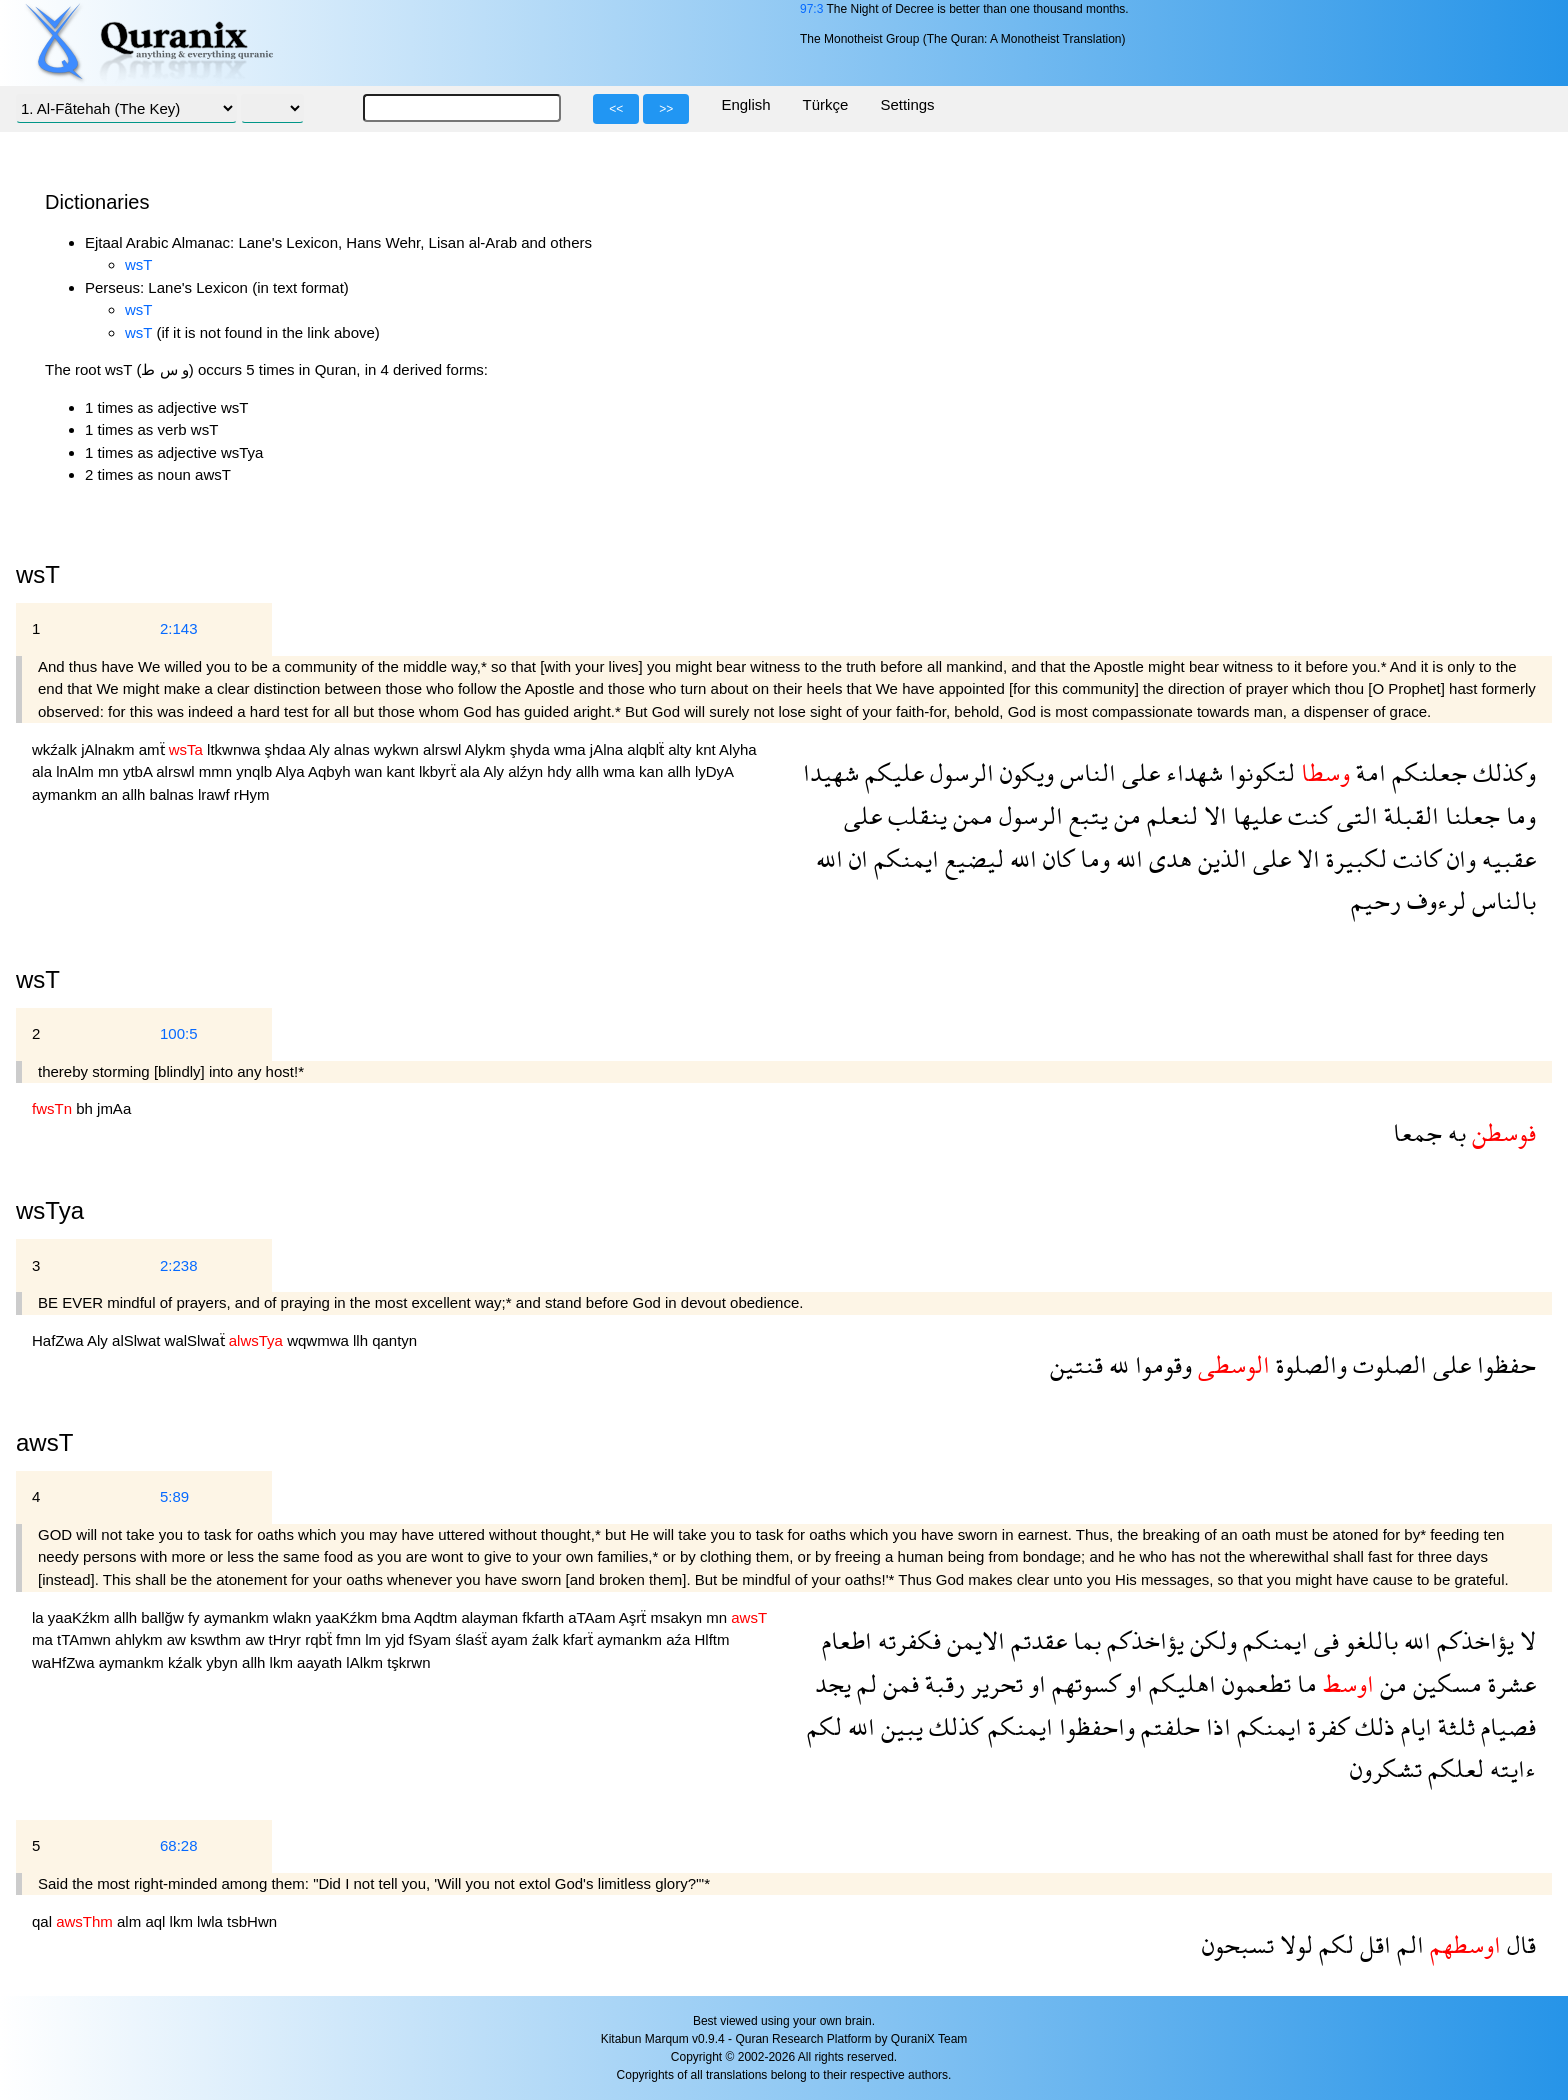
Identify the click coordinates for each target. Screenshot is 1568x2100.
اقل (1372, 1944)
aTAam (593, 1617)
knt (707, 749)
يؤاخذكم (1472, 1640)
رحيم (1376, 900)
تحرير (994, 1683)
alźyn (527, 771)
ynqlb (255, 771)
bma (397, 1617)
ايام (1413, 1726)
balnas (174, 794)
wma (572, 749)
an (111, 794)
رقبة (942, 1683)
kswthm (217, 1639)
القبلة (1408, 815)
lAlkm (366, 1662)
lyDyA (714, 771)
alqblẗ (647, 749)
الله (1126, 858)
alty (682, 749)
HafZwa (59, 1340)
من (1124, 815)
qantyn (394, 1340)
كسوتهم (1083, 1683)
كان (1055, 858)
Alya (291, 771)
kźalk (187, 1662)
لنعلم (1169, 815)
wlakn (294, 1617)
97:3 (811, 9)
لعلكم (1453, 1768)
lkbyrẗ (439, 771)
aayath (321, 1662)
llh (362, 1340)
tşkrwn (408, 1662)
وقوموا (1160, 1364)
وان (1458, 858)
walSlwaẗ (197, 1340)
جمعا (1417, 1132)
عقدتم (1036, 1640)
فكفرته (906, 1640)
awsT (44, 1442)
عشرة (1509, 1683)
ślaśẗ (473, 1639)
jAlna (609, 749)
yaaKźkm (81, 1617)
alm (131, 1921)
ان (855, 858)
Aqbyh (331, 771)
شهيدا (831, 772)
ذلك (1372, 1726)
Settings (907, 104)
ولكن (1210, 1640)
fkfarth (545, 1617)
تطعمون (1253, 1683)
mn (110, 771)
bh (86, 1108)
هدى (1167, 858)
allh (590, 771)
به (1454, 1132)
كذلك (952, 1726)
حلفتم (1167, 1726)
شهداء (1191, 772)
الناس (1085, 772)
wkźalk (56, 749)
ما (1304, 1683)
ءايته (1510, 1768)
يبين (899, 1726)
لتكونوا (1259, 772)
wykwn (398, 749)
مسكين (1444, 1683)
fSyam (432, 1639)
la (40, 1617)
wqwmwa (320, 1340)
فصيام (1505, 1726)
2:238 (179, 1265)
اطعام (847, 1640)
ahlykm (141, 1639)
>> (666, 109)
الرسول (959, 772)
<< (616, 109)
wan (371, 771)
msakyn (678, 1617)
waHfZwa (65, 1662)
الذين (1219, 858)
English (745, 104)
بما (1084, 1640)
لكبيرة (1353, 858)
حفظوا (1503, 1364)
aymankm (66, 794)
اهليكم (1179, 1683)
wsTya (50, 1210)
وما (1518, 815)
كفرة (1325, 1726)
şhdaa (287, 749)
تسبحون (1238, 1944)
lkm (284, 1662)
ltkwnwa (236, 749)
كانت (1414, 858)
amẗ (154, 749)
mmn (218, 771)
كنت (1306, 815)
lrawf (216, 794)
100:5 (179, 1033)
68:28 (179, 1845)
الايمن (973, 1640)
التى (1354, 815)
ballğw (164, 1617)
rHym (252, 794)
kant (402, 771)
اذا (1215, 1726)
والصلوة (1308, 1364)
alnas (354, 749)
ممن (970, 815)
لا (1525, 1640)
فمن (898, 1683)
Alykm (487, 749)
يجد (833, 1683)
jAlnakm (110, 749)
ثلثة (1453, 1726)
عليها (1254, 815)
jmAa (114, 1108)
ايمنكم (903, 858)
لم (864, 1683)
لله (1116, 1364)
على (1138, 772)
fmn (350, 1639)
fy (196, 1617)
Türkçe (826, 104)
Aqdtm (438, 1617)
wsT (139, 264)
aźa (680, 1639)
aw (178, 1639)
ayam (511, 1639)
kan (653, 771)
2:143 (179, 628)
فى (1323, 1640)
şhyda (532, 749)
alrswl (444, 749)
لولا (1293, 1944)
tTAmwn (86, 1639)
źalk (547, 1639)
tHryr (286, 1639)
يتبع (1085, 815)
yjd (396, 1639)
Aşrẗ (635, 1617)
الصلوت (1387, 1364)
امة (1368, 772)
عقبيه (1506, 858)
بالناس (1501, 900)
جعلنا (1469, 815)
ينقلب (914, 815)
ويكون (1024, 772)
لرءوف (1433, 900)
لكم (824, 1726)
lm (375, 1639)
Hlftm (712, 1639)
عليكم (891, 772)
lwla (212, 1921)
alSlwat (138, 1340)
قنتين (1076, 1364)
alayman (491, 1617)
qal (44, 1921)
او (1131, 1683)
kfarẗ (580, 1639)
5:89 (174, 1496)
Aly (321, 749)
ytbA (139, 771)
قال (1518, 1944)
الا (1212, 815)
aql (157, 1921)
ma (44, 1639)
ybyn (224, 1662)
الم (1407, 1944)
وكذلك (1501, 772)
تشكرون (1386, 1768)
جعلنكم (1426, 772)
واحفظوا (1094, 1726)
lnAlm (77, 771)
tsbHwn (252, 1921)
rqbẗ (320, 1639)
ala (44, 771)
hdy (561, 771)
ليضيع (971, 858)
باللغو (1368, 1640)
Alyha (738, 749)
